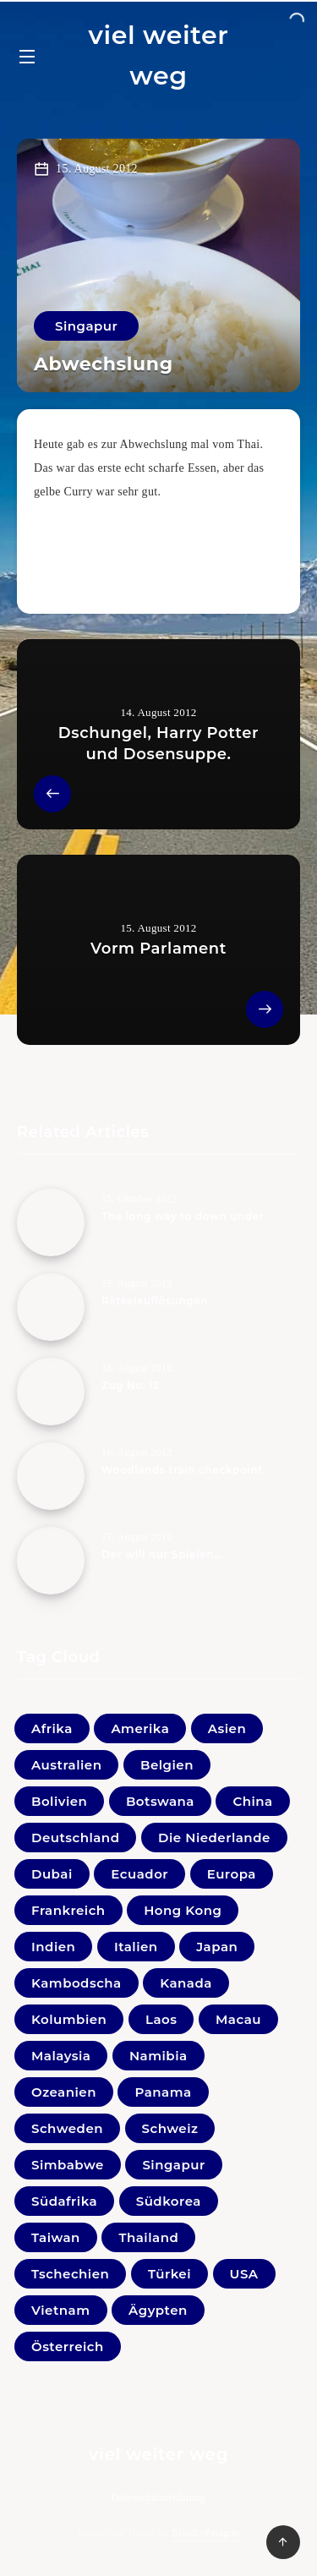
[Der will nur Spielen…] (51, 1560)
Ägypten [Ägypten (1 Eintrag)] (158, 2310)
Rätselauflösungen (154, 1300)
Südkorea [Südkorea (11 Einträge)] (168, 2201)
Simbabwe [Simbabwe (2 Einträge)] (67, 2165)
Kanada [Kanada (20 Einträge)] (186, 1983)
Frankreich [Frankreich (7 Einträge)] (68, 1910)
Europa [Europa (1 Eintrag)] (231, 1874)
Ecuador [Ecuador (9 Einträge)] (139, 1874)
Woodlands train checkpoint (182, 1469)
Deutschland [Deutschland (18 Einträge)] (75, 1837)
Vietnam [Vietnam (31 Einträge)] (60, 2310)
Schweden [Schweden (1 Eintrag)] (67, 2128)
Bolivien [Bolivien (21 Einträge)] (59, 1801)
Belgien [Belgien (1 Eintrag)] (167, 1765)
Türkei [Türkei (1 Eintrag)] (169, 2274)
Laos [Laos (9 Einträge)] (161, 2019)
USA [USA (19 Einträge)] (244, 2274)
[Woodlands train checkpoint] (51, 1476)
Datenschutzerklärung (158, 2497)
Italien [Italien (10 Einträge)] (136, 1947)
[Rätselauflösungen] (51, 1307)
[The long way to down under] (51, 1222)
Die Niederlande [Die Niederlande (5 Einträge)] (214, 1837)
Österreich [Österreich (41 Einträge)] (67, 2346)
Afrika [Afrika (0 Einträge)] (52, 1728)
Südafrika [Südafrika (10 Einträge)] (64, 2201)
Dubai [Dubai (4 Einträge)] (52, 1874)
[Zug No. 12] (51, 1391)
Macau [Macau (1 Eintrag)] (238, 2019)
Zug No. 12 (130, 1385)
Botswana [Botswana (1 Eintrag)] (160, 1801)
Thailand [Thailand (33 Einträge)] (148, 2237)
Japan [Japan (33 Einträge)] (217, 1947)
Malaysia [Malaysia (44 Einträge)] (60, 2056)
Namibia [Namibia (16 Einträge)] (158, 2056)
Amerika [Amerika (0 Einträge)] (140, 1728)
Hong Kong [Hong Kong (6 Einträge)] (182, 1910)
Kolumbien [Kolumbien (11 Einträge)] (69, 2019)
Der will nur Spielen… (161, 1554)
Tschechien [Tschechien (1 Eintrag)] (70, 2274)
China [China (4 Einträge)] (252, 1801)
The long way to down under (183, 1216)
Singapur (86, 326)
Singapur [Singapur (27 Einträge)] (173, 2165)
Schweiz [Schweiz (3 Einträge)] (170, 2128)
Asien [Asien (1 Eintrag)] (227, 1728)
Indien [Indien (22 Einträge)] (53, 1947)
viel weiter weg (158, 55)
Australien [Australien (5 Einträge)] (66, 1765)
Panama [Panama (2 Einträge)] (162, 2092)
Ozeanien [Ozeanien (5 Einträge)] (63, 2092)
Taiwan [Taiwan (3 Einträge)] (55, 2237)
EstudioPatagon (205, 2533)
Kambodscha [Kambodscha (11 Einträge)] (76, 1983)
